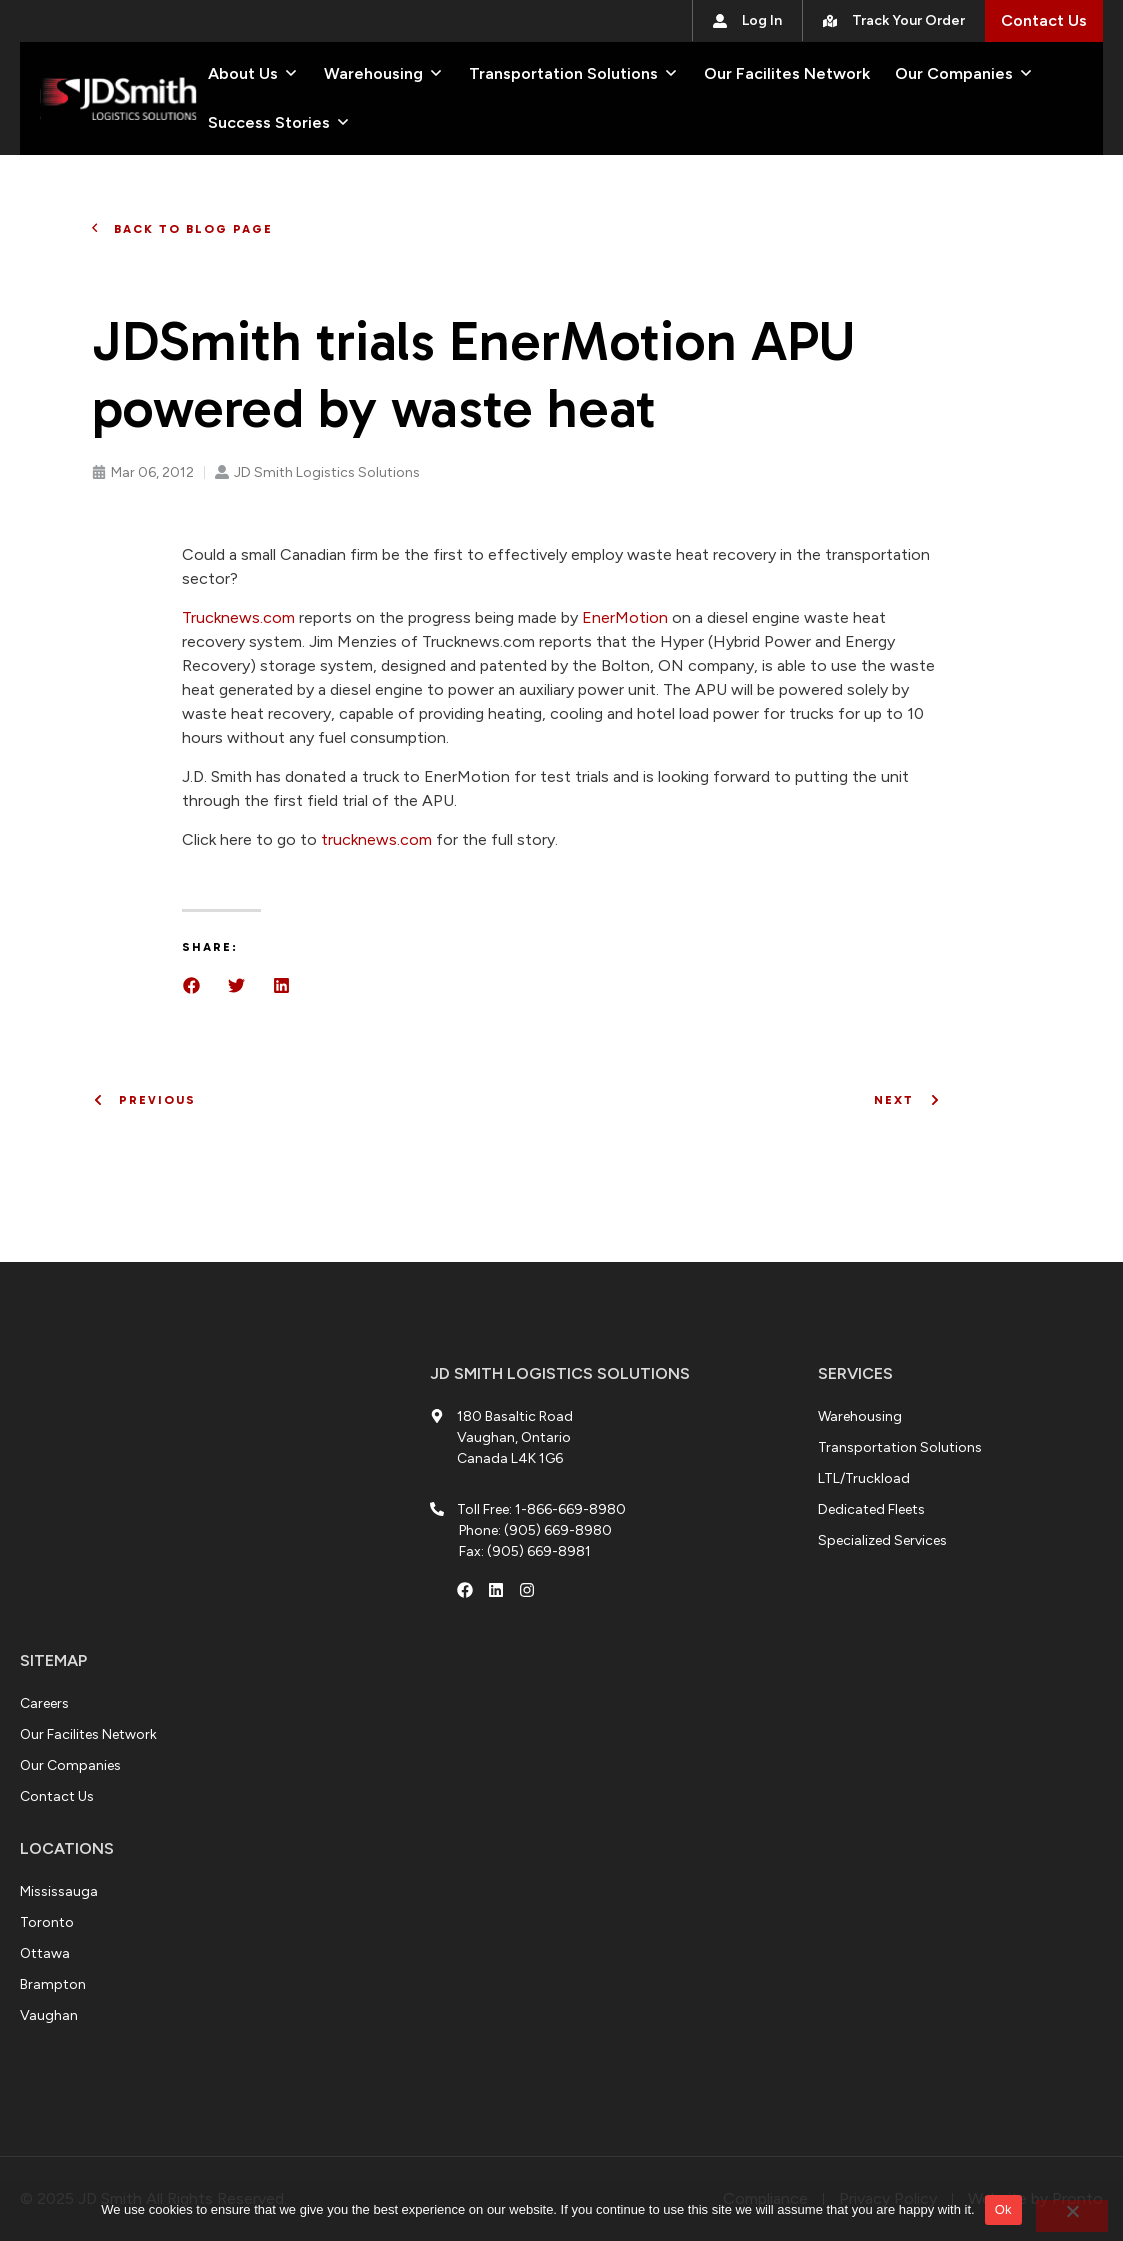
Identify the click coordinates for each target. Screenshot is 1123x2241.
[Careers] (44, 1703)
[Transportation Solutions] (563, 74)
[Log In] (747, 20)
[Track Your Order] (893, 20)
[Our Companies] (954, 74)
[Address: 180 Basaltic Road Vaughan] (518, 1437)
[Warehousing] (373, 74)
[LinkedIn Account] (496, 1590)
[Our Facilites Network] (787, 74)
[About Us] (243, 74)
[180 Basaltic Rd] (195, 1490)
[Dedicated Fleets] (871, 1509)
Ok (1003, 2209)
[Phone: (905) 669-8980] (535, 1530)
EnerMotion (625, 617)
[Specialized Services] (882, 1540)
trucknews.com (376, 839)
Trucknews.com (238, 617)
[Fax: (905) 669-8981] (525, 1551)
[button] (191, 985)
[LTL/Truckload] (864, 1478)
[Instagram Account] (527, 1590)
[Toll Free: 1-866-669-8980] (528, 1509)
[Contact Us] (1044, 21)
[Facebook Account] (465, 1590)
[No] (1072, 2216)
